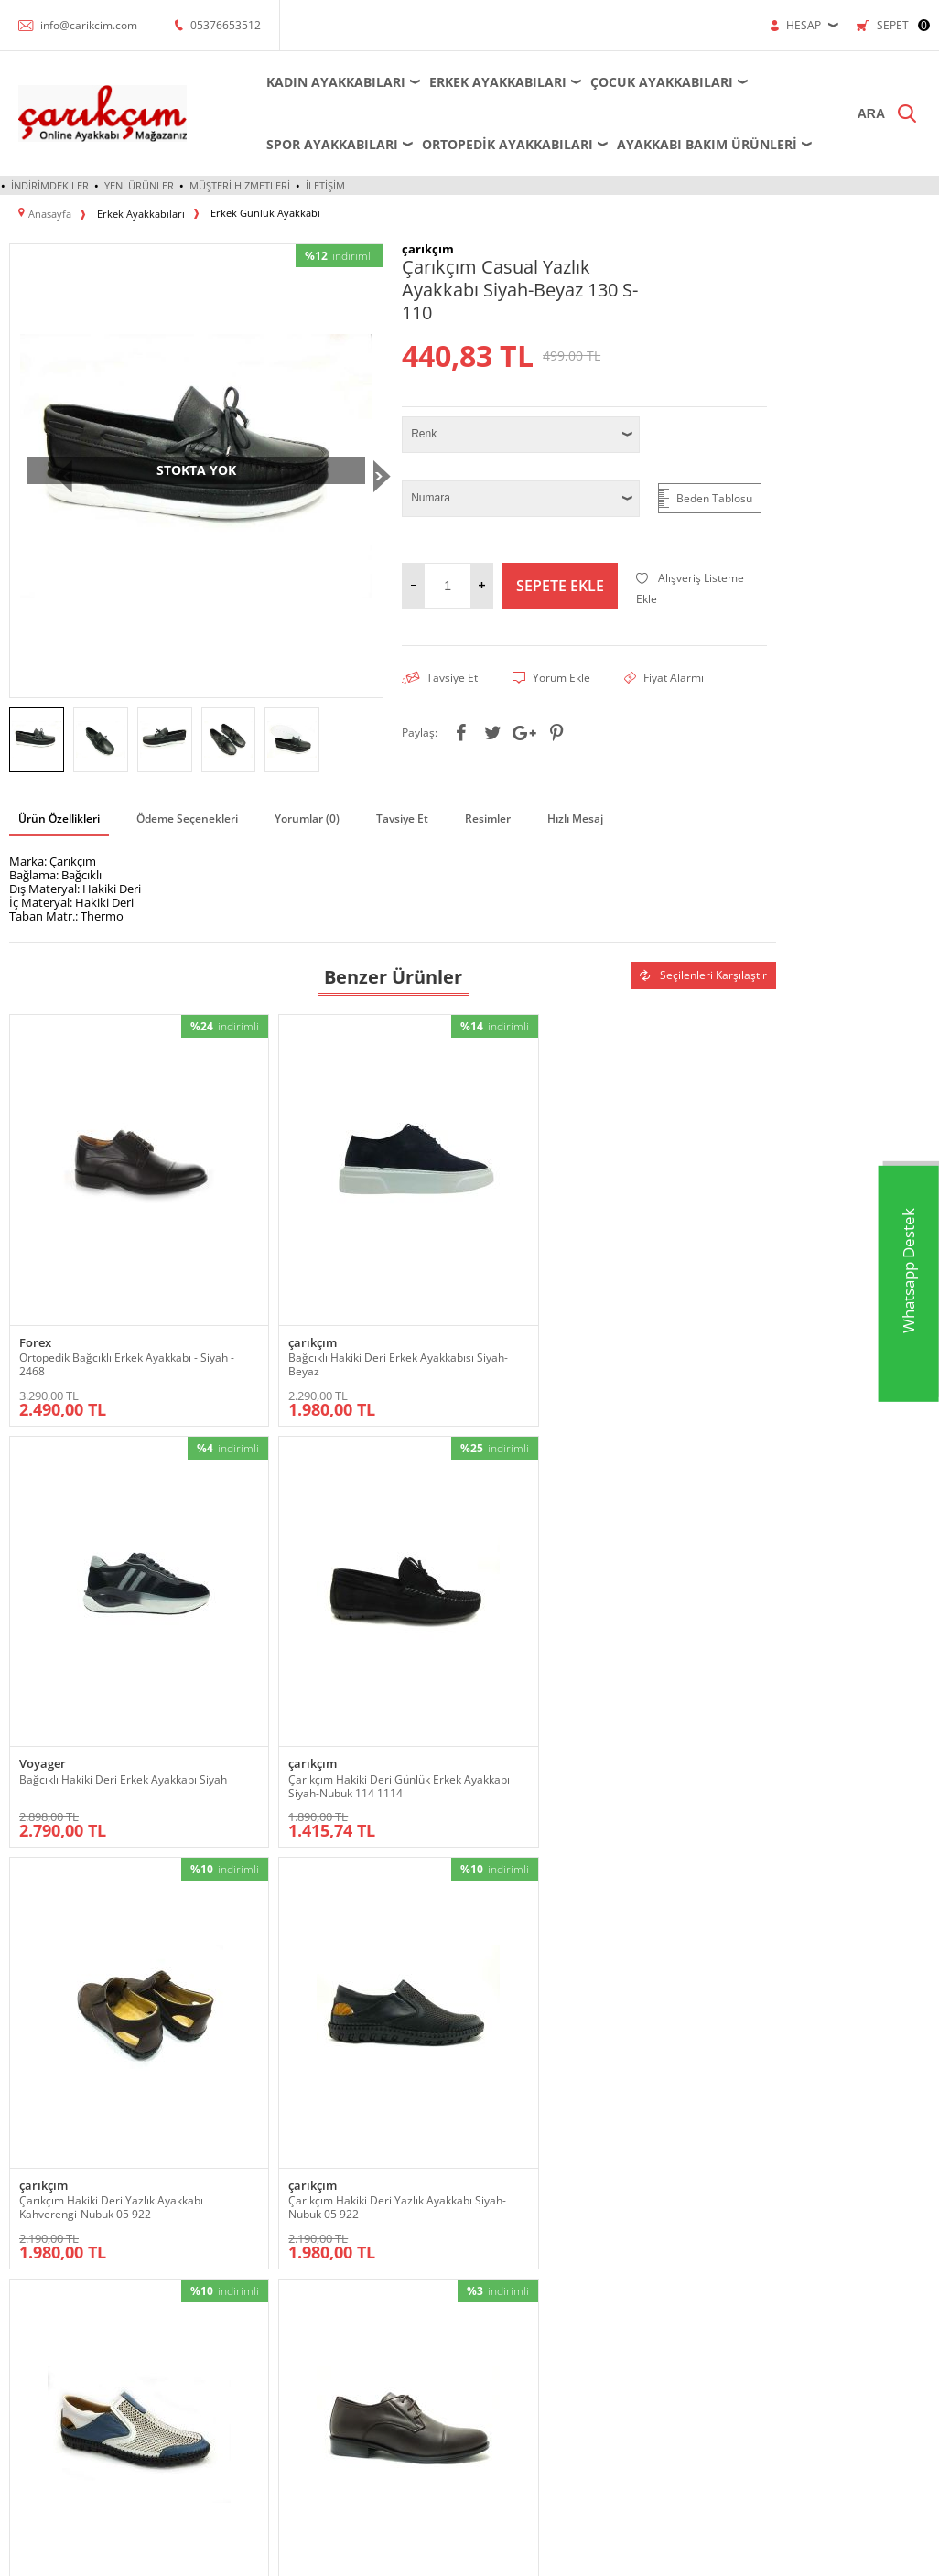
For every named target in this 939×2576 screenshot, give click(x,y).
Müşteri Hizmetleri (239, 185)
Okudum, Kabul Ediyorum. (389, 2007)
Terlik (23, 2405)
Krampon (345, 2131)
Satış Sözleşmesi (521, 2158)
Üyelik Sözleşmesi (524, 2131)
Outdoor (30, 2323)
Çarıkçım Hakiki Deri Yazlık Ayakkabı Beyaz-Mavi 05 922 (480, 1629)
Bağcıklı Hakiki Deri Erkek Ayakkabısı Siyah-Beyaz (277, 1272)
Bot (18, 2185)
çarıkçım (237, 1250)
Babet (23, 2158)
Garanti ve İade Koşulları (539, 2185)
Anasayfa (657, 2103)
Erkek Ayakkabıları (476, 82)
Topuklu (29, 2433)
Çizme (24, 2213)
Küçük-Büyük (41, 2268)
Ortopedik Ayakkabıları (485, 144)
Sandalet (30, 2350)
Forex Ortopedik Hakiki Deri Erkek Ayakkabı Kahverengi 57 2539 (677, 1635)
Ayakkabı (30, 2131)
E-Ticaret (414, 2552)
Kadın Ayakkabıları (313, 82)
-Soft (373, 2552)
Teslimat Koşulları (523, 2103)
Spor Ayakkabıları (310, 144)
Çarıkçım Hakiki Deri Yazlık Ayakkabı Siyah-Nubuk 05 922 (288, 1629)
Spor (21, 2378)
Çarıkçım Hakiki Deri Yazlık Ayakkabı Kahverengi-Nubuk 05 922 (98, 1635)
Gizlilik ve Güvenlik (526, 2213)
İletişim (325, 185)
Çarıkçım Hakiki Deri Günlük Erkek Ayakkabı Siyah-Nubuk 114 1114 (673, 1278)
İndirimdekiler (50, 185)
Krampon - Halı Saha (216, 2185)
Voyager (430, 1250)
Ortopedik (34, 2295)
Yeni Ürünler (139, 185)
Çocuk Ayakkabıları (639, 82)
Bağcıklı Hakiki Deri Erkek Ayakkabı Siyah (471, 1272)
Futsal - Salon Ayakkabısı (226, 2158)
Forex (35, 1250)
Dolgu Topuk (39, 2240)
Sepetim (656, 2213)
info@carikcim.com (88, 25)
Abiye (23, 2103)
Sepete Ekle (560, 584)
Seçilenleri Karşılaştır (703, 972)
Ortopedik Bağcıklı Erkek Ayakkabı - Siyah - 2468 (81, 1272)
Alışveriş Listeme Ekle (690, 587)
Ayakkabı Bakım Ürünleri (685, 144)
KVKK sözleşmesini (334, 2006)
